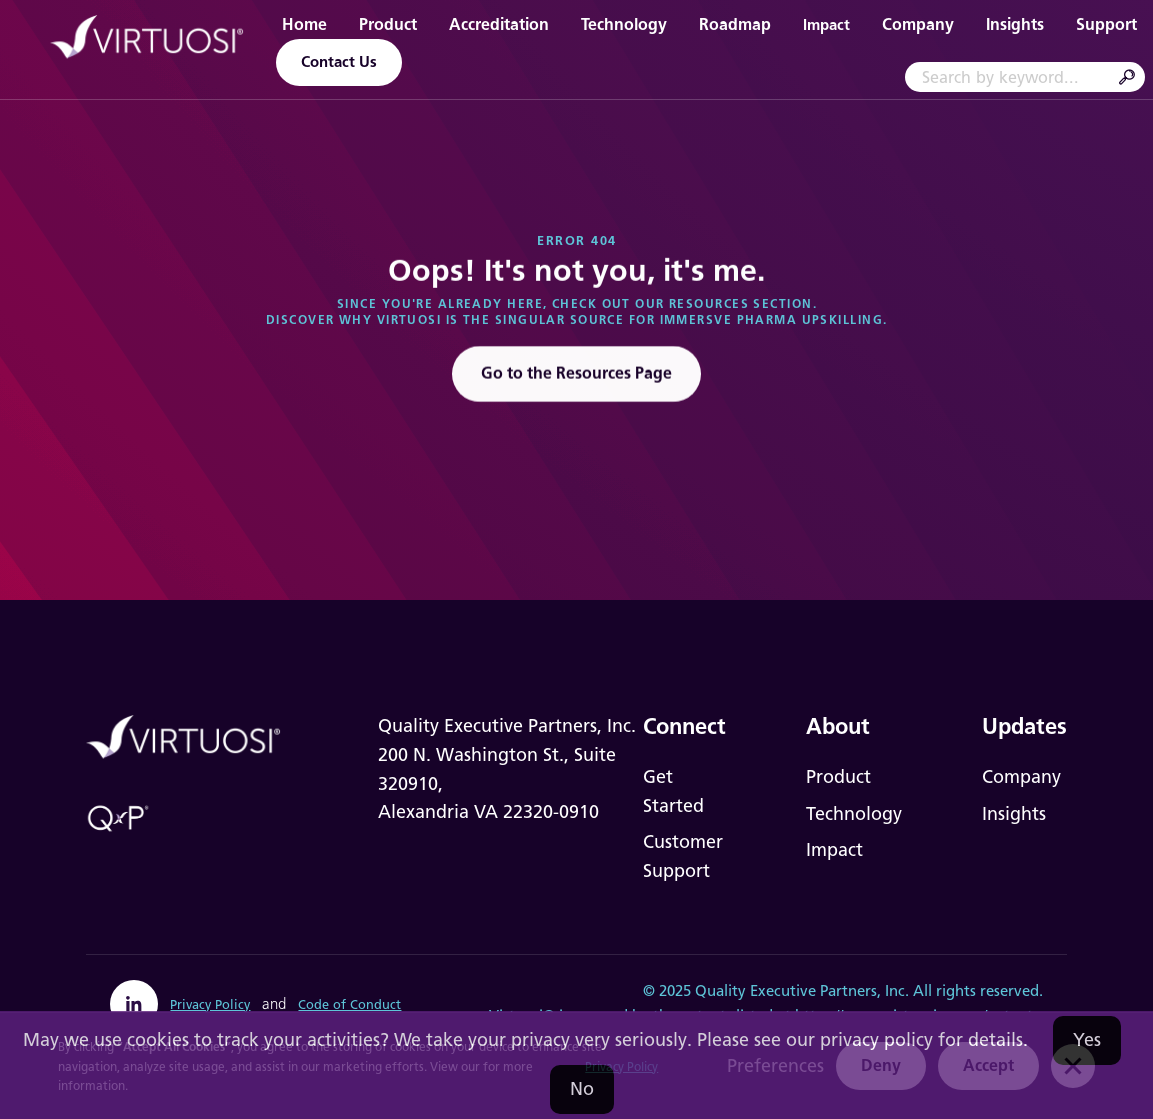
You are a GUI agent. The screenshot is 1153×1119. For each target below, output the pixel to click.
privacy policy (876, 1040)
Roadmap (735, 24)
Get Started (673, 791)
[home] (148, 40)
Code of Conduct (349, 1004)
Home (304, 24)
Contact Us (339, 62)
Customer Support (683, 856)
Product (388, 24)
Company (918, 24)
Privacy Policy (210, 1004)
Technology (624, 24)
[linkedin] (134, 1004)
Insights (1015, 24)
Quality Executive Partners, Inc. (802, 991)
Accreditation (499, 24)
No (582, 1089)
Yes (1087, 1040)
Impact (826, 25)
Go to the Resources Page (576, 376)
